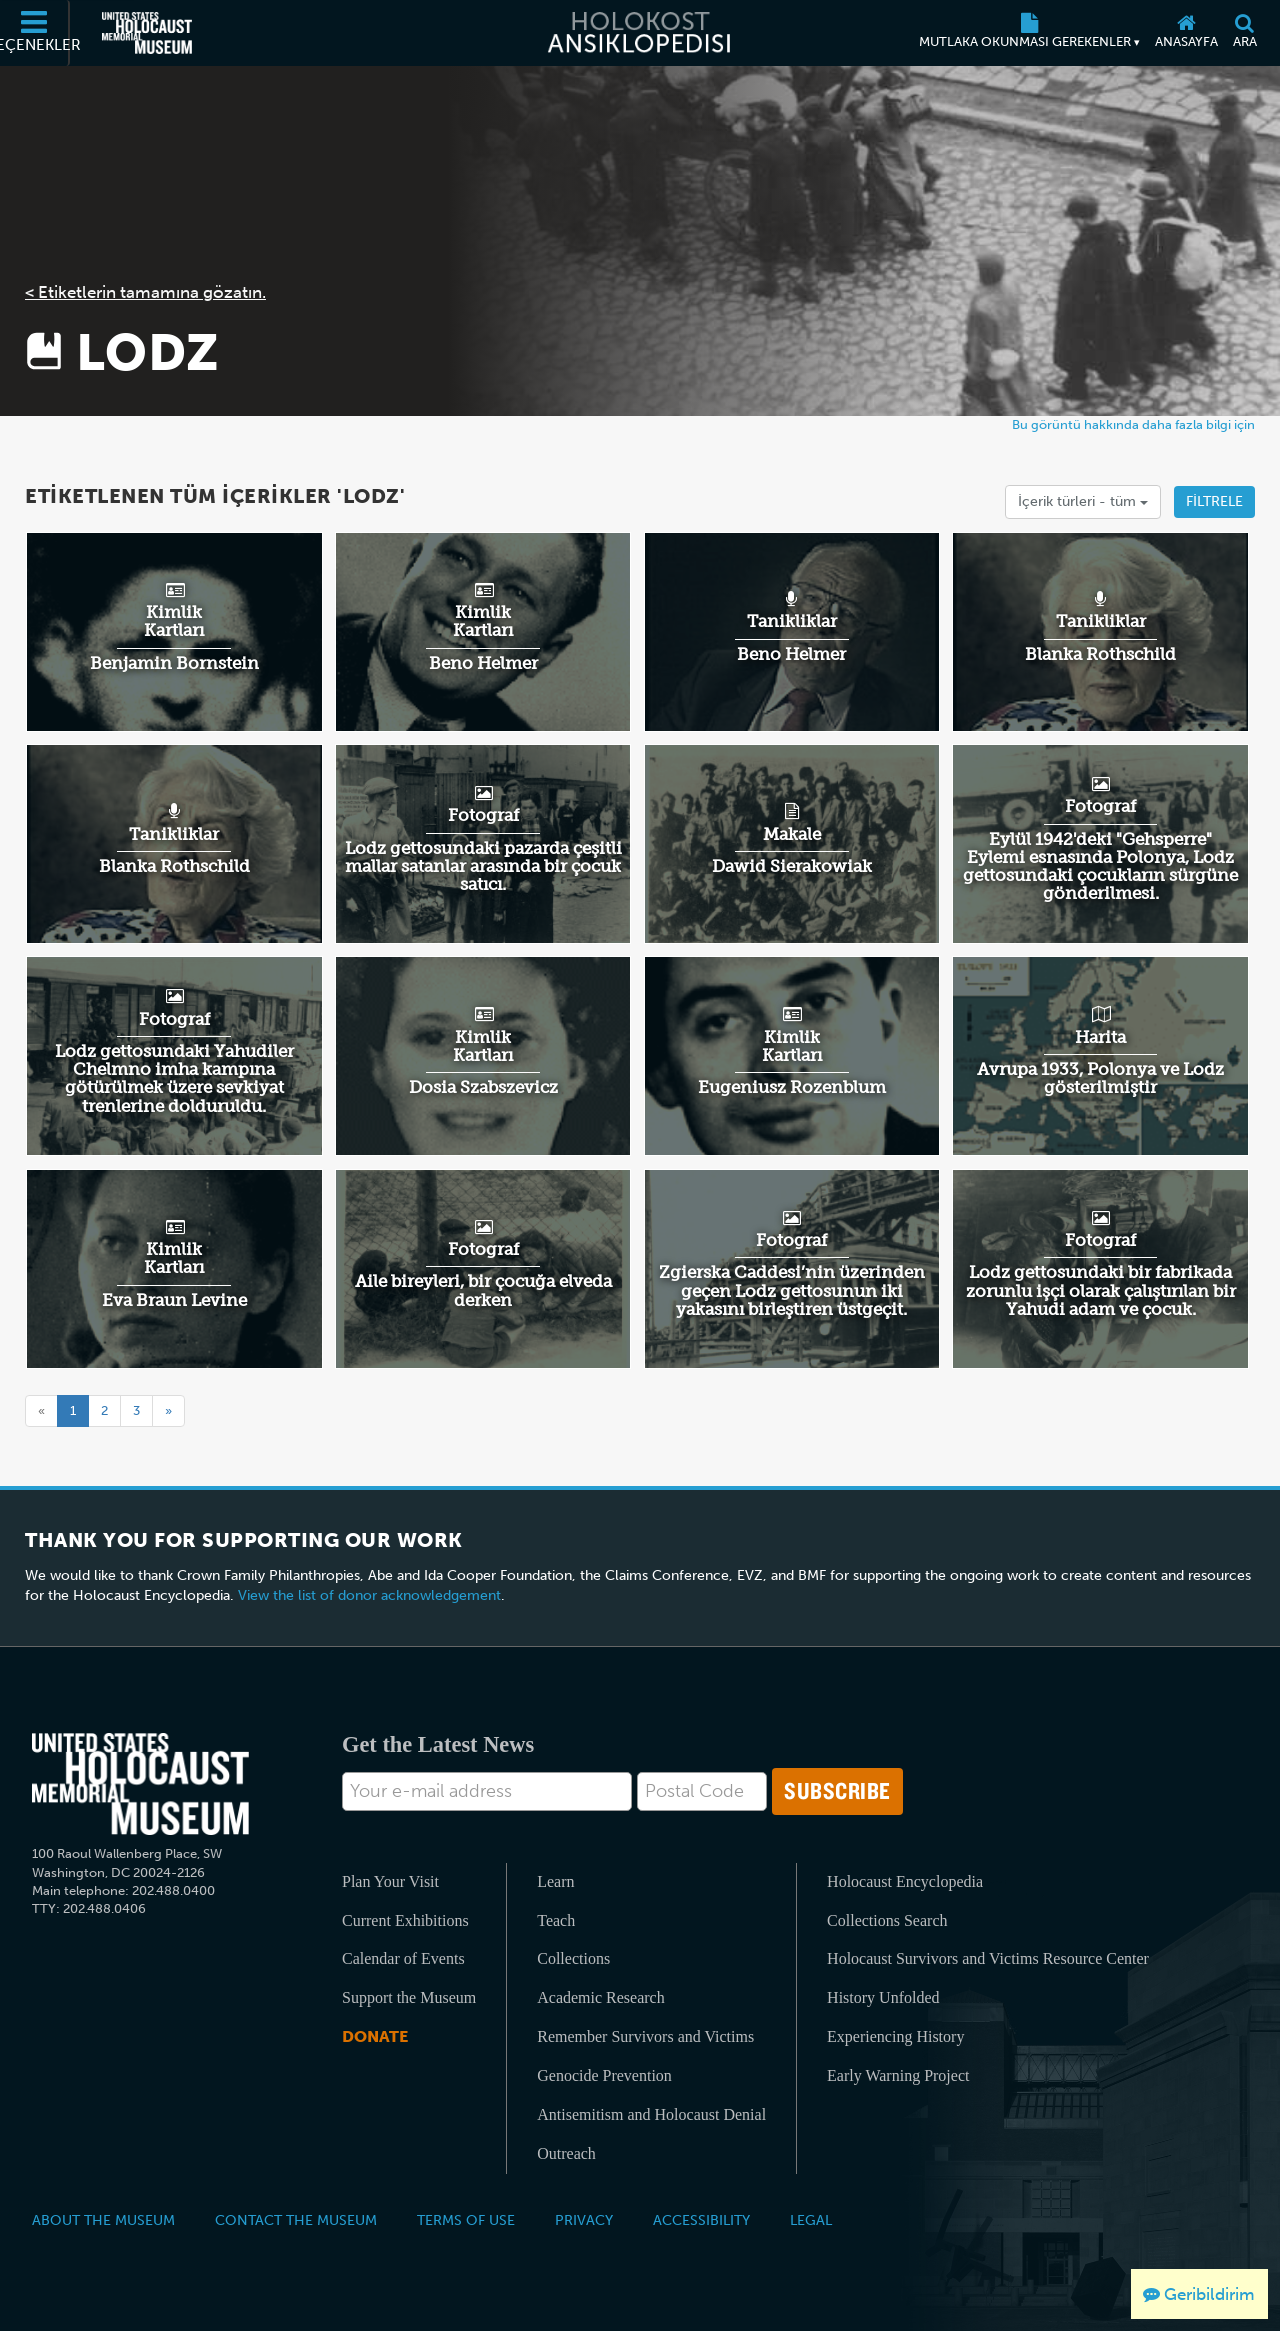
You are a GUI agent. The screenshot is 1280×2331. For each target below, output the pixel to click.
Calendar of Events (403, 1958)
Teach (556, 1920)
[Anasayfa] (1186, 33)
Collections (573, 1958)
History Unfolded (883, 1997)
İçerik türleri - (1083, 501)
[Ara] (1244, 33)
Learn (555, 1881)
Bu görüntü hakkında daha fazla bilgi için (1133, 424)
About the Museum (103, 2220)
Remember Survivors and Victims (645, 2036)
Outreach (566, 2153)
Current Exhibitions (405, 1920)
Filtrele (1214, 501)
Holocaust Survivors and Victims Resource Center (988, 1958)
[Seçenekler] (35, 33)
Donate (375, 2036)
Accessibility (701, 2220)
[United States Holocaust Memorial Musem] (140, 1784)
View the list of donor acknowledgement (369, 1595)
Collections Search (887, 1920)
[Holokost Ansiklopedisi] (640, 33)
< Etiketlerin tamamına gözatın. (145, 292)
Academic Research (600, 1997)
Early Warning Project (898, 2075)
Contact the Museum (296, 2220)
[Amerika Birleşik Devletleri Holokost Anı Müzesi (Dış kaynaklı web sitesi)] (147, 33)
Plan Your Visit (390, 1881)
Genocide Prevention (604, 2075)
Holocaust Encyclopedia (905, 1881)
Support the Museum (409, 1997)
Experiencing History (895, 2036)
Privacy (584, 2220)
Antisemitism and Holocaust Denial (651, 2114)
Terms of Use (466, 2220)
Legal (811, 2220)
